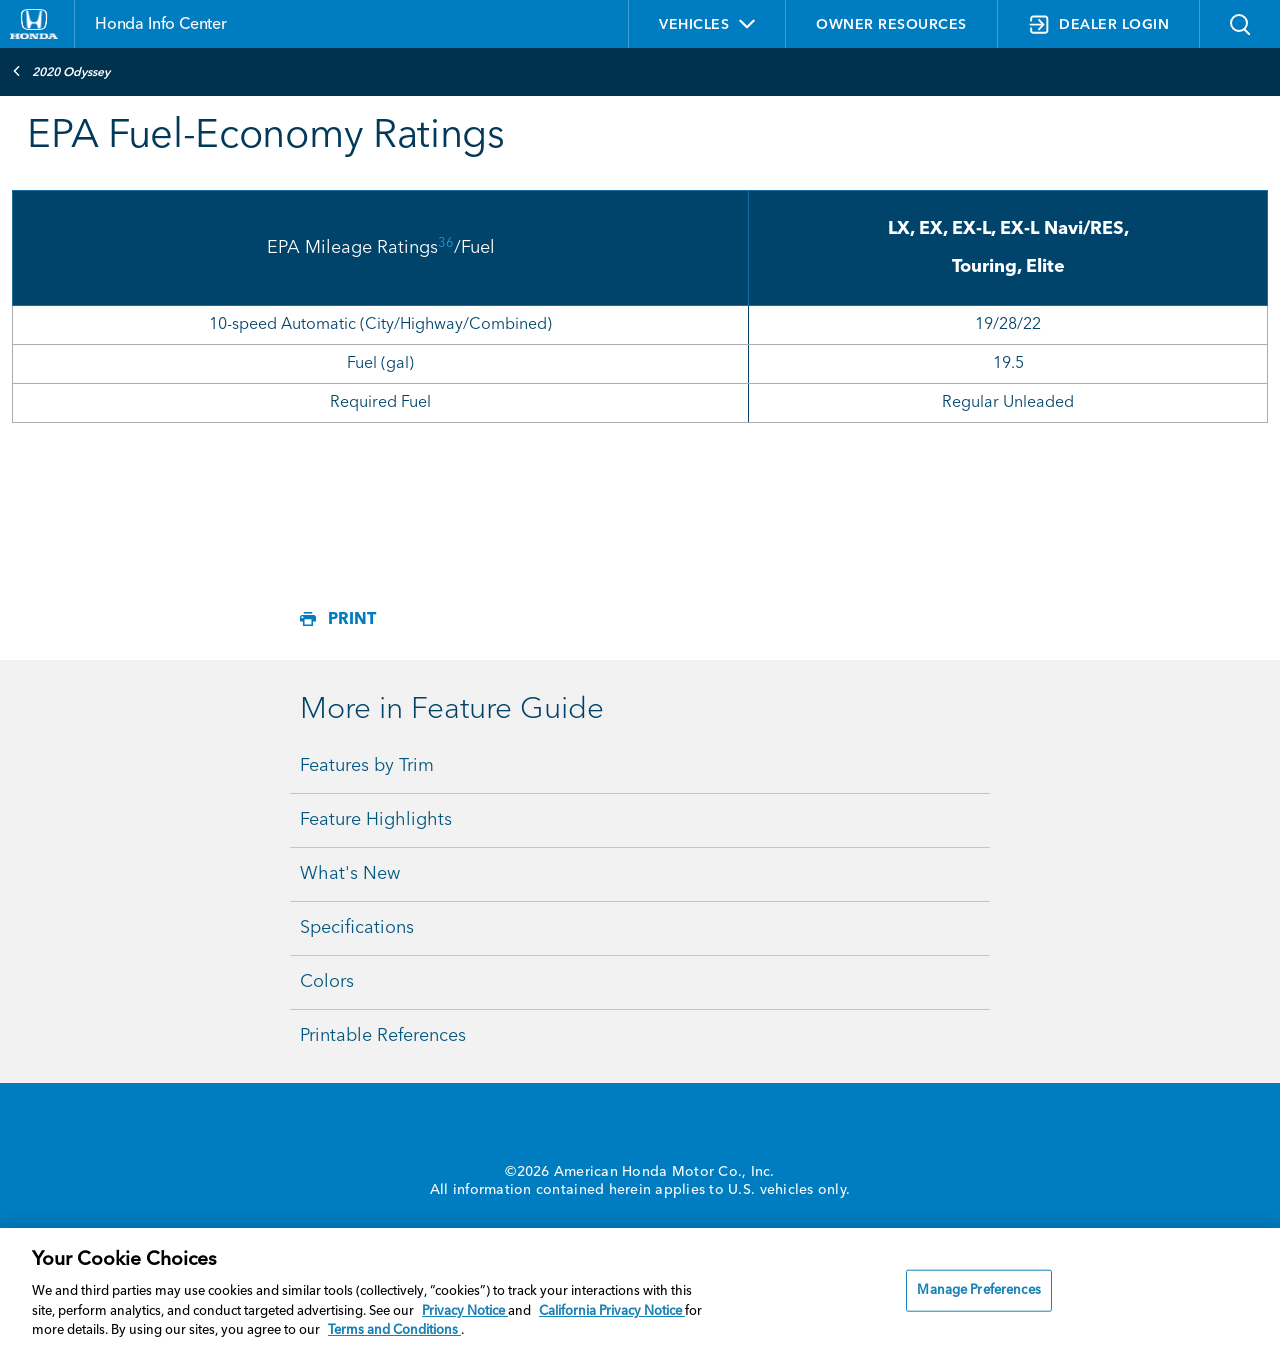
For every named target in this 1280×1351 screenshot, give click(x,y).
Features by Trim (367, 766)
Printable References (383, 1036)
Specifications (357, 928)
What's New (350, 874)
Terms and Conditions (394, 1330)
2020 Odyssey (61, 71)
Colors (327, 982)
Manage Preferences (978, 1290)
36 (446, 243)
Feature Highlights (376, 820)
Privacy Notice (465, 1311)
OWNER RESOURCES (891, 25)
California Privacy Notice (612, 1311)
